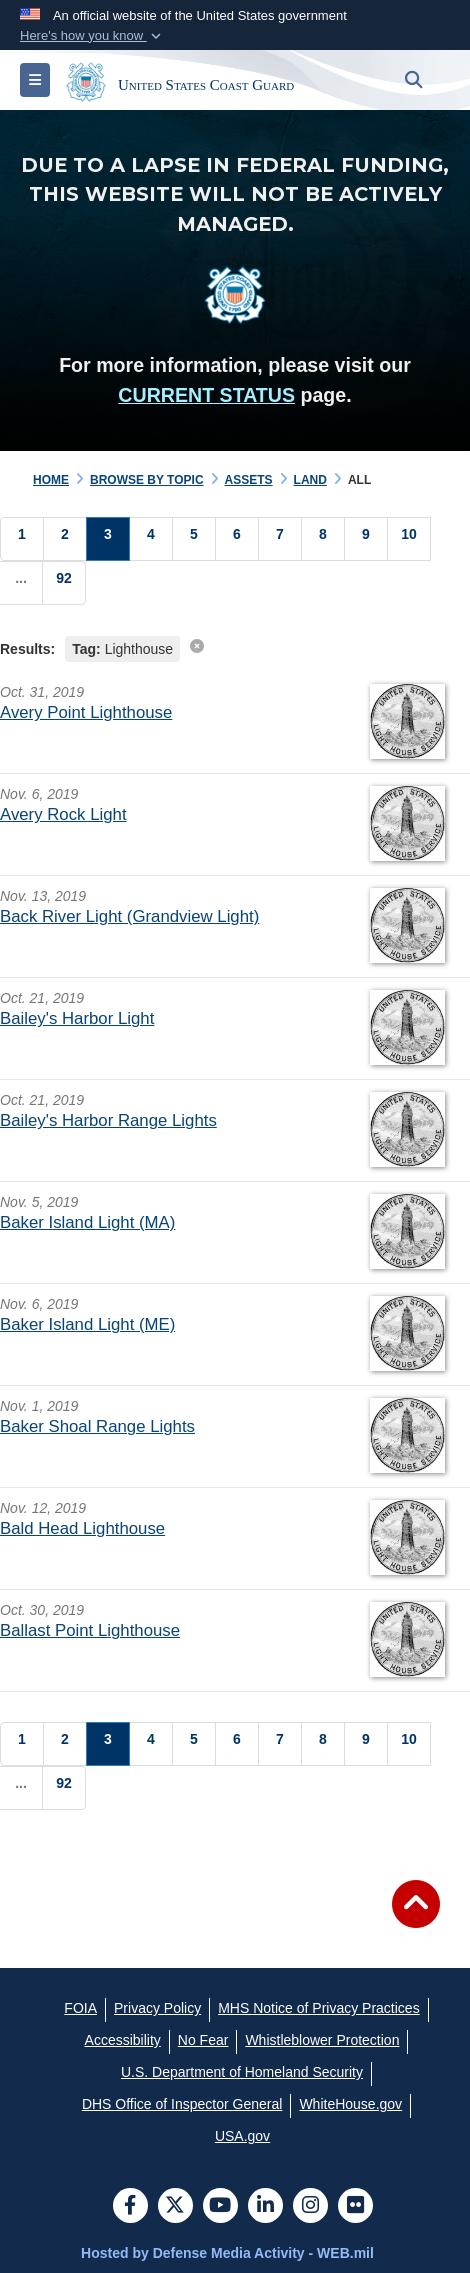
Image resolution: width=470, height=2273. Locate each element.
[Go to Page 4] (151, 539)
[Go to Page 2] (65, 539)
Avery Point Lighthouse (86, 712)
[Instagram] (310, 2207)
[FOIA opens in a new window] (80, 2008)
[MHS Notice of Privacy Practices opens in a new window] (319, 2008)
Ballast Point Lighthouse (90, 1630)
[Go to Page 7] (280, 539)
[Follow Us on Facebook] (130, 2207)
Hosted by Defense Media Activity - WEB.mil (227, 2253)
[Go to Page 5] (194, 539)
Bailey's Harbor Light (77, 1018)
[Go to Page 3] (108, 539)
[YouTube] (220, 2207)
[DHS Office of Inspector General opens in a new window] (182, 2104)
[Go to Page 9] (366, 539)
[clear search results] (197, 646)
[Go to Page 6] (237, 539)
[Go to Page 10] (409, 539)
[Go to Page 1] (22, 539)
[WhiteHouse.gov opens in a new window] (350, 2104)
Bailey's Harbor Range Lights (108, 1120)
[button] (92, 36)
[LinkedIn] (265, 2207)
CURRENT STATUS (206, 395)
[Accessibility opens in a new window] (123, 2040)
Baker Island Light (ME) (87, 1324)
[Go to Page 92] (64, 583)
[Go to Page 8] (323, 539)
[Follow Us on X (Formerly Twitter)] (175, 2207)
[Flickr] (355, 2207)
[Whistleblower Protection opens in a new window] (322, 2040)
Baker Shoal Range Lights (97, 1426)
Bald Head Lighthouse (82, 1528)
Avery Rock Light (63, 814)
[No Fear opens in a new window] (203, 2040)
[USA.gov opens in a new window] (242, 2136)
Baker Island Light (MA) (87, 1222)
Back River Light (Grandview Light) (129, 916)
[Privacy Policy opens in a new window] (157, 2008)
